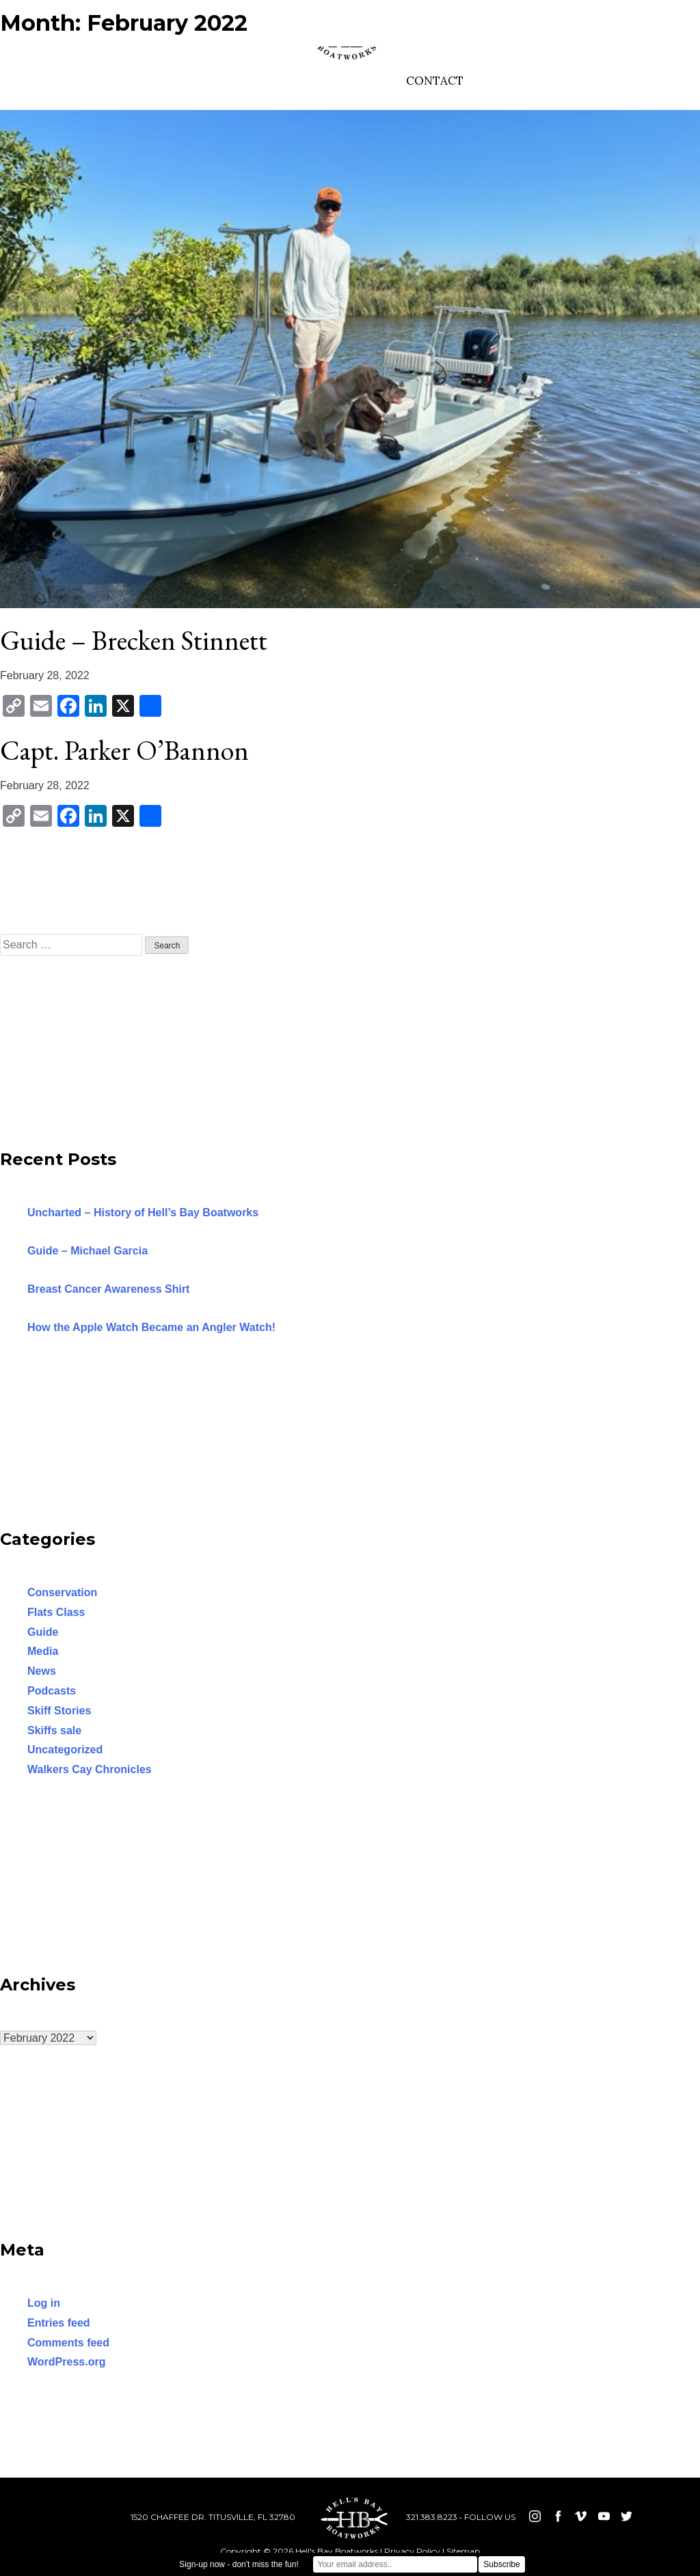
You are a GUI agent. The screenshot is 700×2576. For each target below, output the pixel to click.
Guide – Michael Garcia (87, 1251)
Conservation (62, 1592)
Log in (43, 2303)
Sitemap (463, 2551)
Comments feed (68, 2342)
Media (42, 1651)
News (41, 1671)
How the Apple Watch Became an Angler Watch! (151, 1327)
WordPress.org (66, 2362)
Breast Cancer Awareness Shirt (108, 1289)
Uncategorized (65, 1749)
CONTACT (434, 80)
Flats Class (56, 1612)
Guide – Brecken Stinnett (133, 640)
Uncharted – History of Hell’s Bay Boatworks (142, 1212)
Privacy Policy (412, 2551)
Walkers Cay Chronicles (89, 1769)
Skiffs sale (54, 1730)
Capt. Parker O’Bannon (124, 750)
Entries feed (58, 2323)
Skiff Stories (59, 1710)
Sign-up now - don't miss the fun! (238, 2564)
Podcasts (51, 1691)
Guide (42, 1632)
